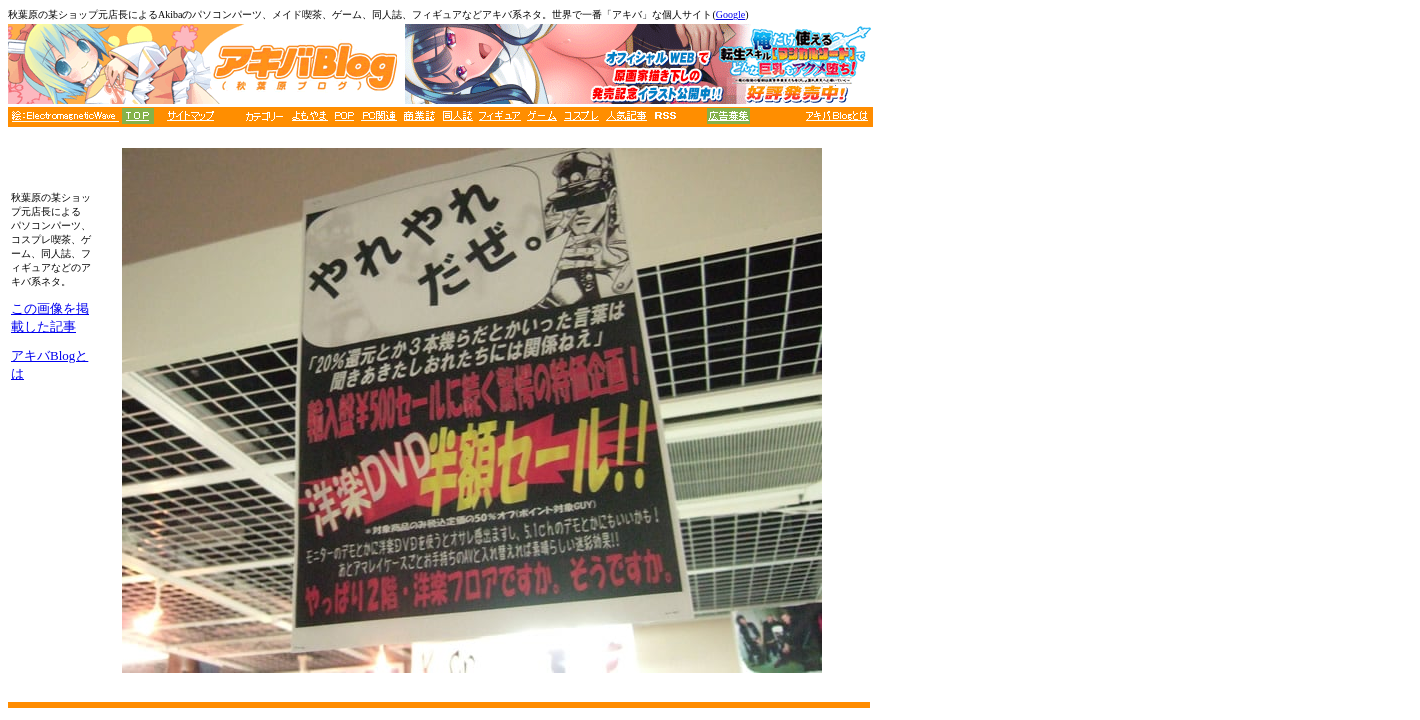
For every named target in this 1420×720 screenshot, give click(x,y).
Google (730, 14)
